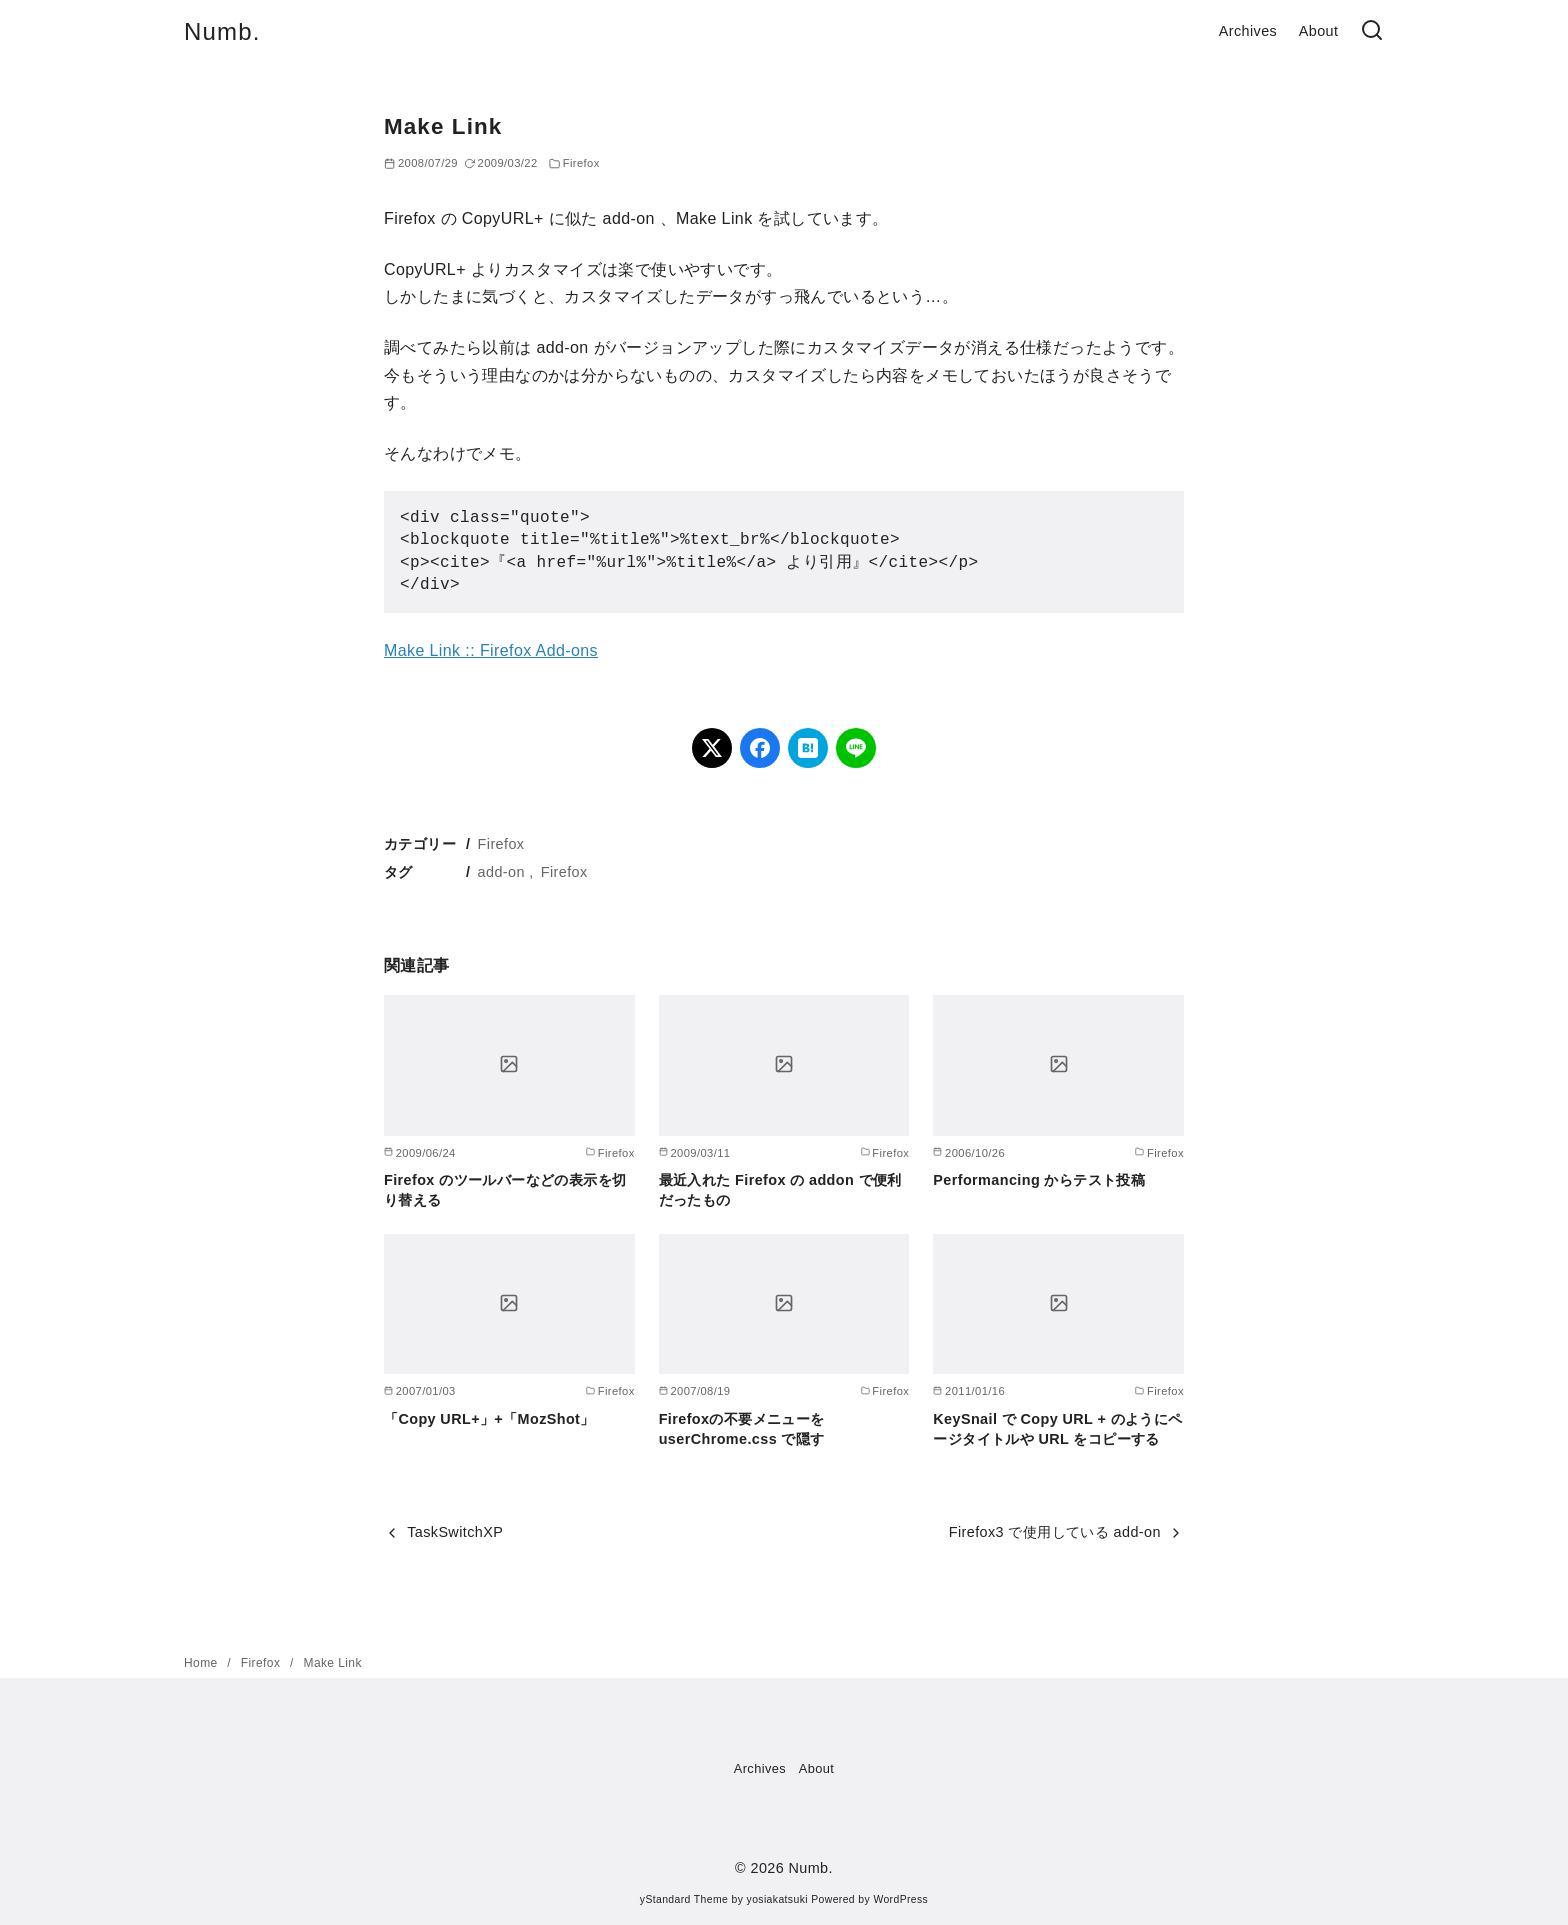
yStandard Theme (684, 1899)
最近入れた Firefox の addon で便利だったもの (780, 1190)
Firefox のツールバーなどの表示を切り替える (505, 1190)
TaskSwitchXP (455, 1532)
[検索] (1372, 31)
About (1319, 31)
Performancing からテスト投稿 (1039, 1180)
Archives (1248, 31)
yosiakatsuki (777, 1899)
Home (202, 1663)
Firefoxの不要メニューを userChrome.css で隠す (742, 1429)
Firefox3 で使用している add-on (1055, 1532)
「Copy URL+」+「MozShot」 (489, 1419)
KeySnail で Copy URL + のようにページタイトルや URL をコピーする (1057, 1429)
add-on (501, 872)
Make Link (333, 1663)
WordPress (900, 1899)
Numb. (222, 31)
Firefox (581, 163)
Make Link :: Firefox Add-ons (491, 650)
